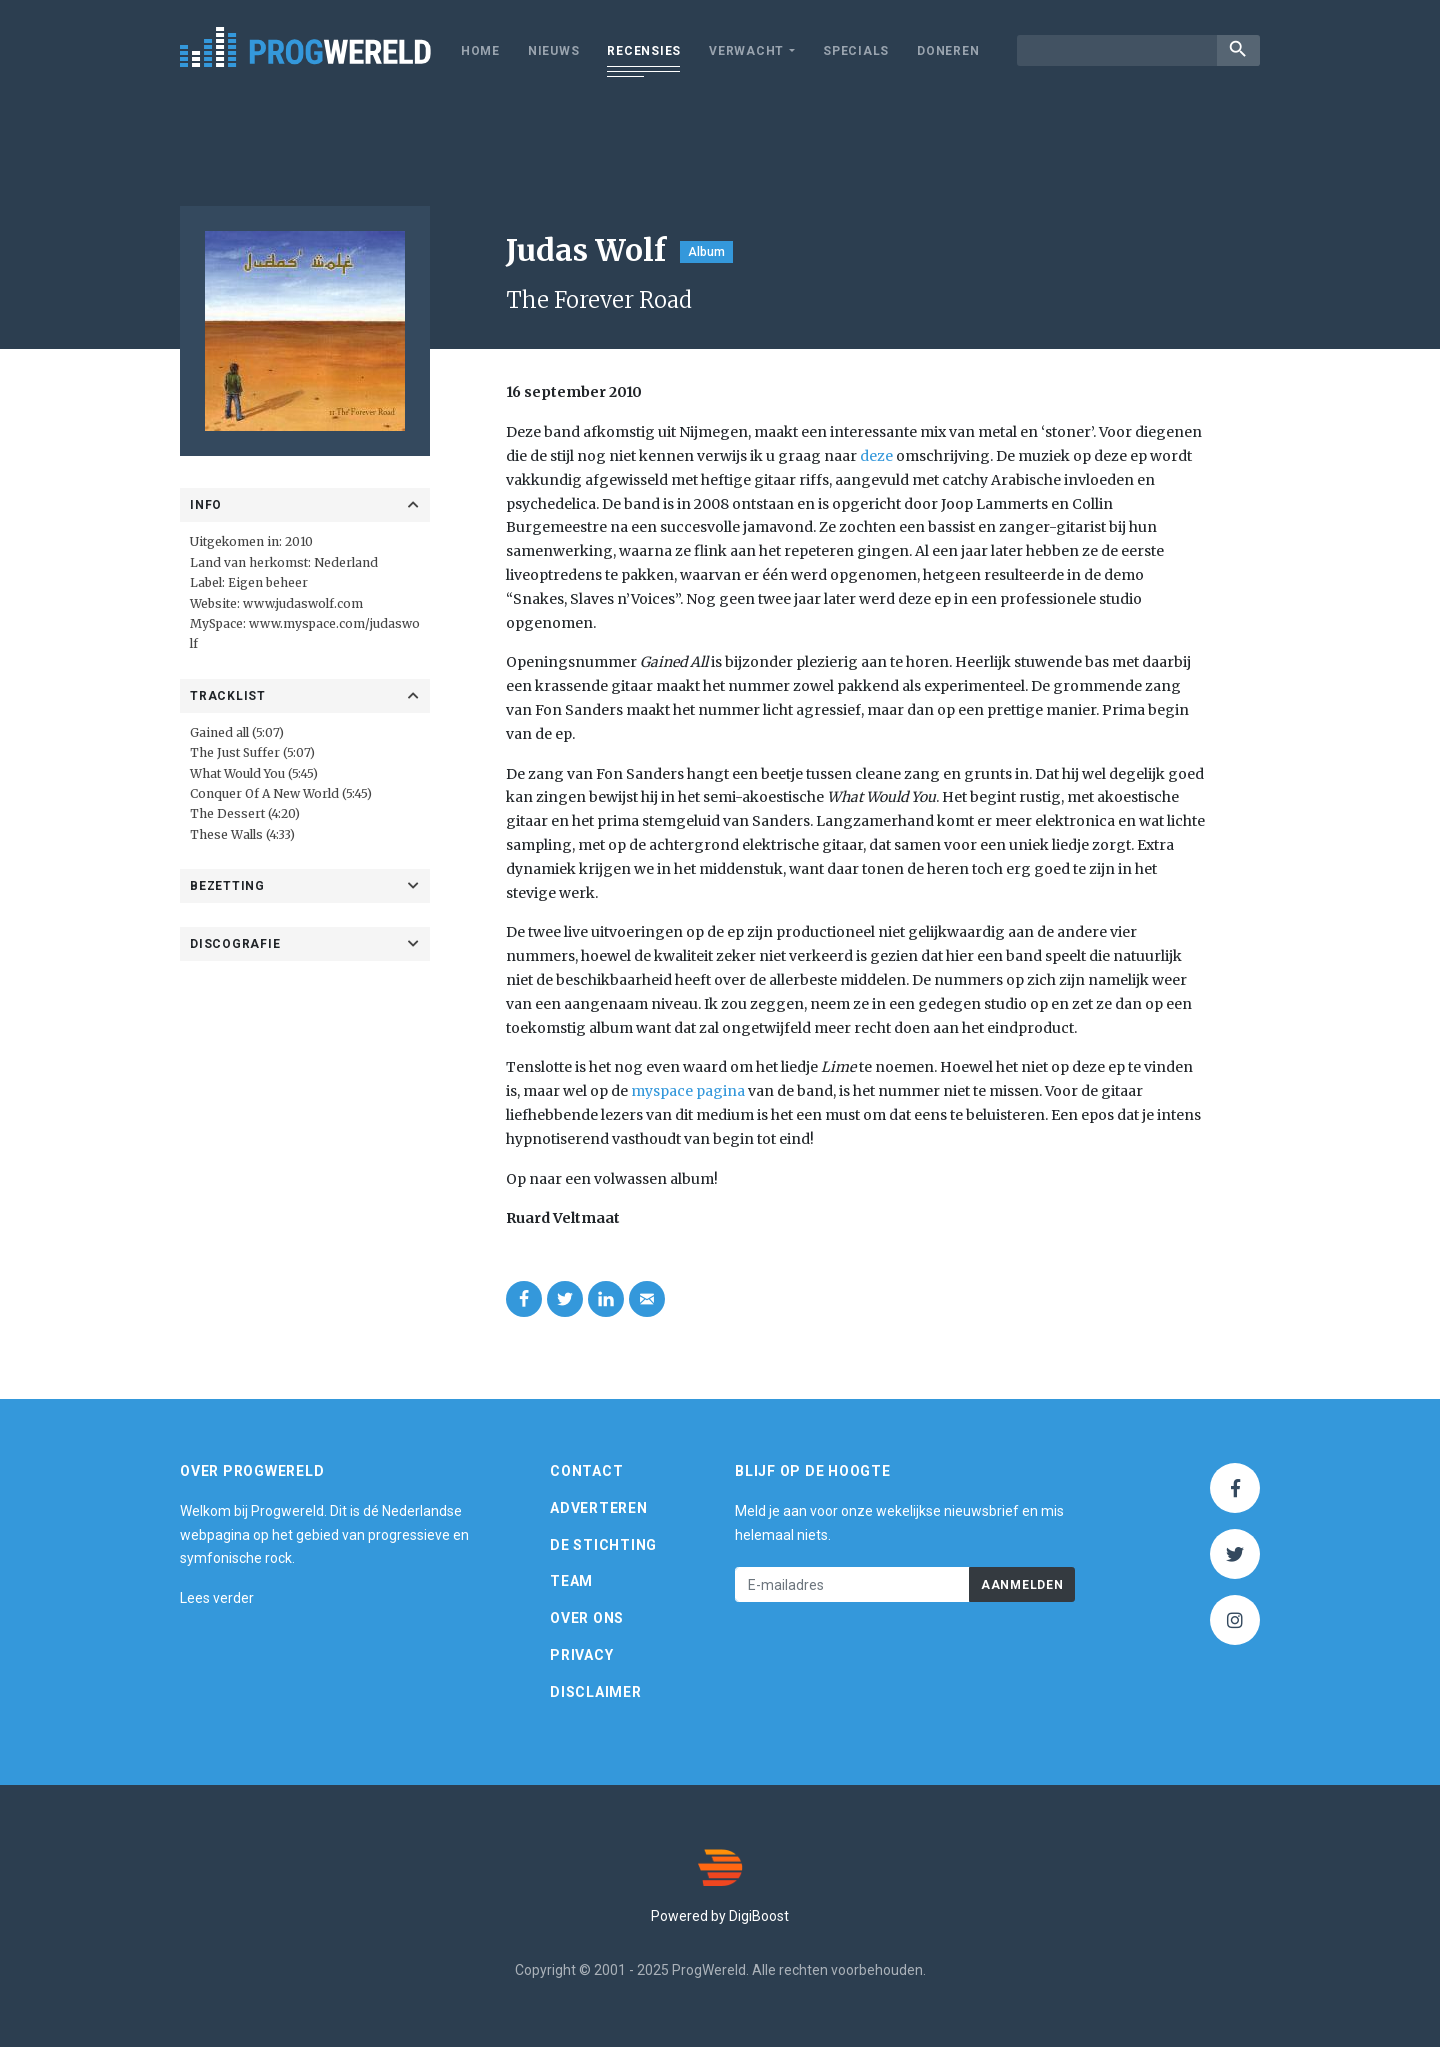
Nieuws (554, 51)
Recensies (644, 51)
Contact (586, 1471)
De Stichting (603, 1545)
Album (706, 252)
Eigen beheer (268, 582)
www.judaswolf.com (301, 603)
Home (480, 51)
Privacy (581, 1655)
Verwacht (746, 51)
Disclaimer (596, 1692)
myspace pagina (688, 1091)
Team (571, 1581)
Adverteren (599, 1508)
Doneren (948, 51)
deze (876, 456)
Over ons (587, 1618)
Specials (856, 51)
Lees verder (217, 1598)
